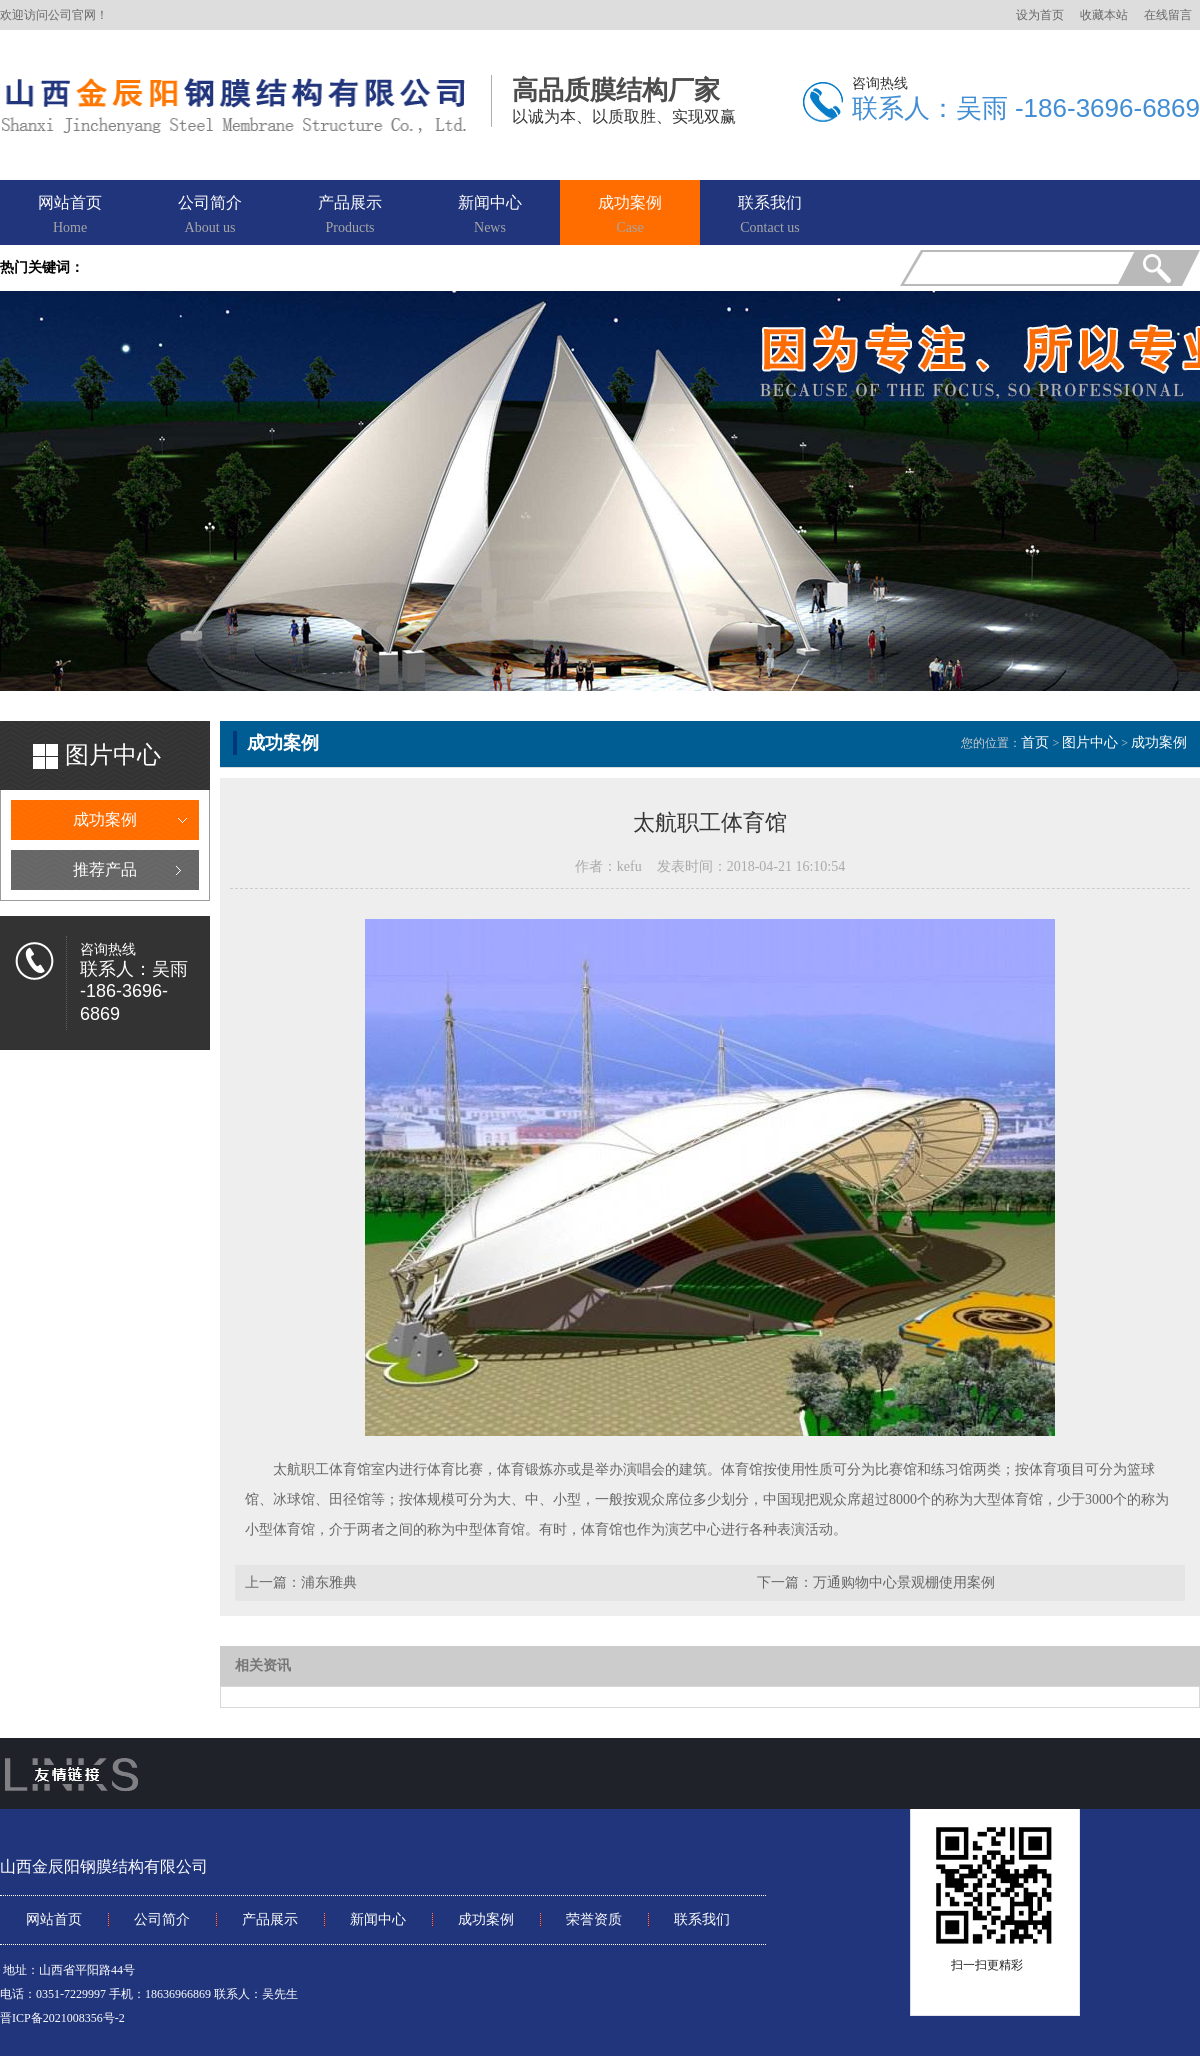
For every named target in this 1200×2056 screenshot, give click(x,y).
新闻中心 (490, 216)
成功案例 (630, 216)
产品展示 (350, 216)
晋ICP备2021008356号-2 (62, 2018)
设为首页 (1040, 15)
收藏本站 (1104, 15)
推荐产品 (105, 869)
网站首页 (70, 216)
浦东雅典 (329, 1582)
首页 (1035, 742)
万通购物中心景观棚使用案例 (904, 1582)
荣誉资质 (594, 1919)
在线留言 (1168, 15)
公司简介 (210, 216)
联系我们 (770, 216)
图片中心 (1090, 742)
